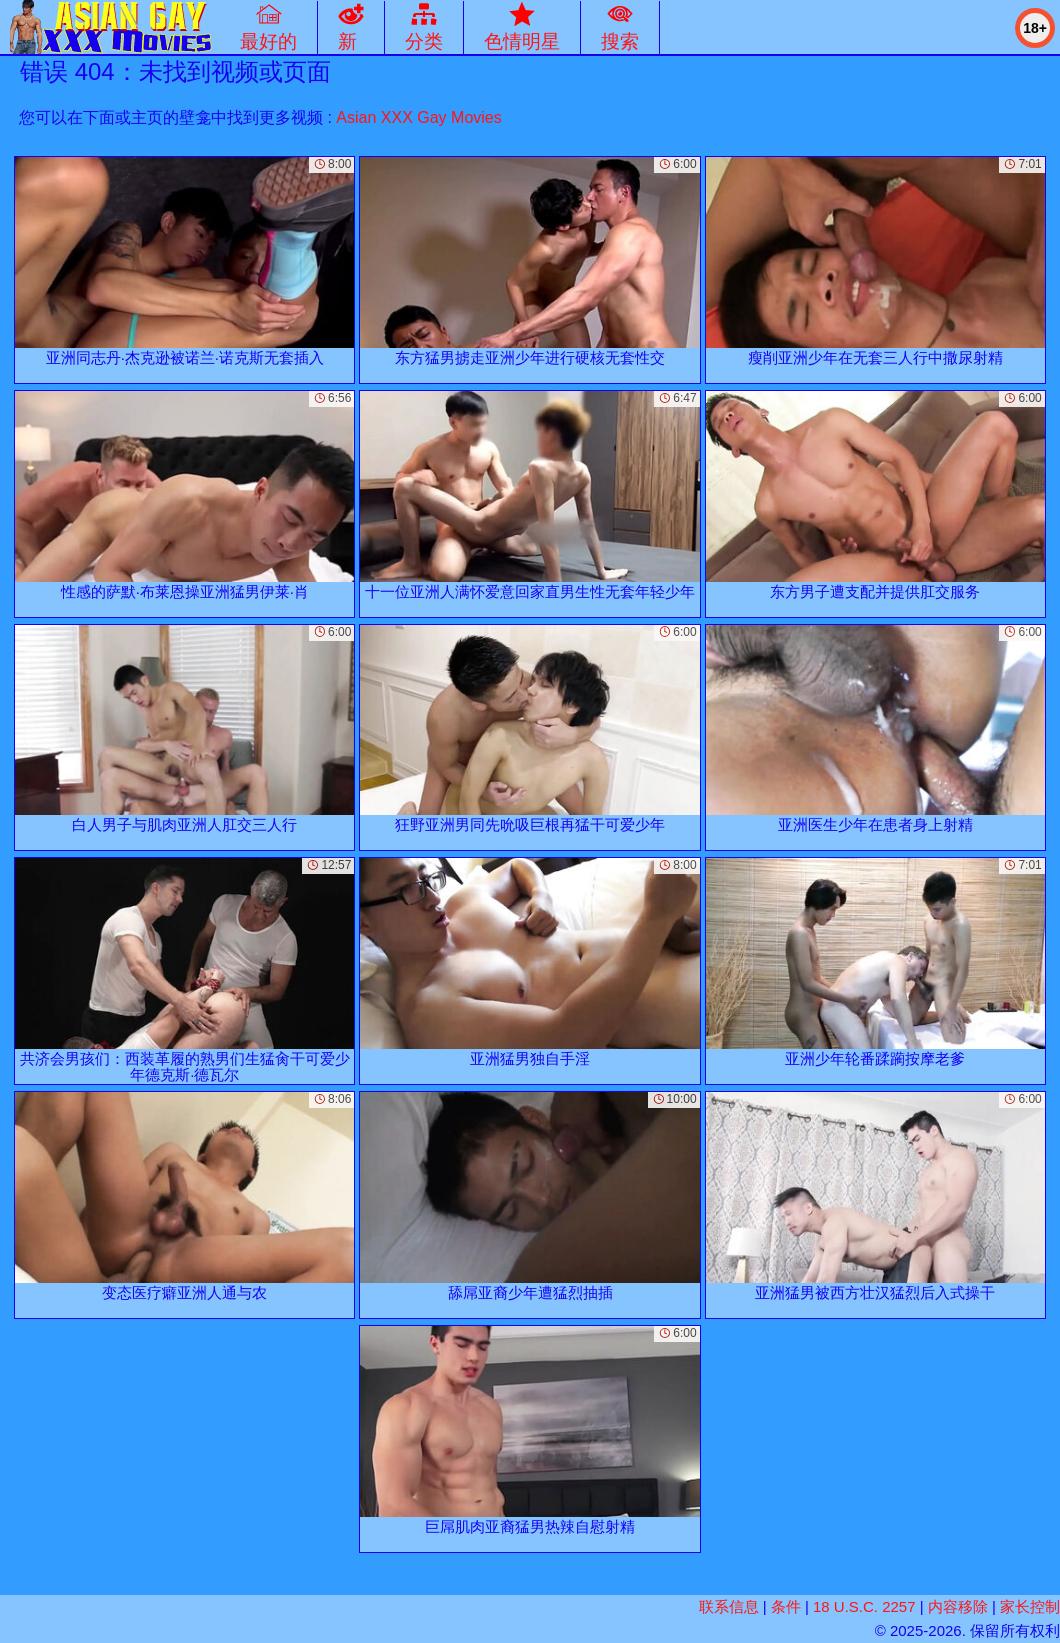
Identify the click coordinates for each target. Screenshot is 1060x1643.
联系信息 (729, 1606)
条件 (786, 1606)
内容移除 (958, 1606)
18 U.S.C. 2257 (864, 1606)
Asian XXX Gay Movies (418, 117)
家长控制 (1030, 1606)
